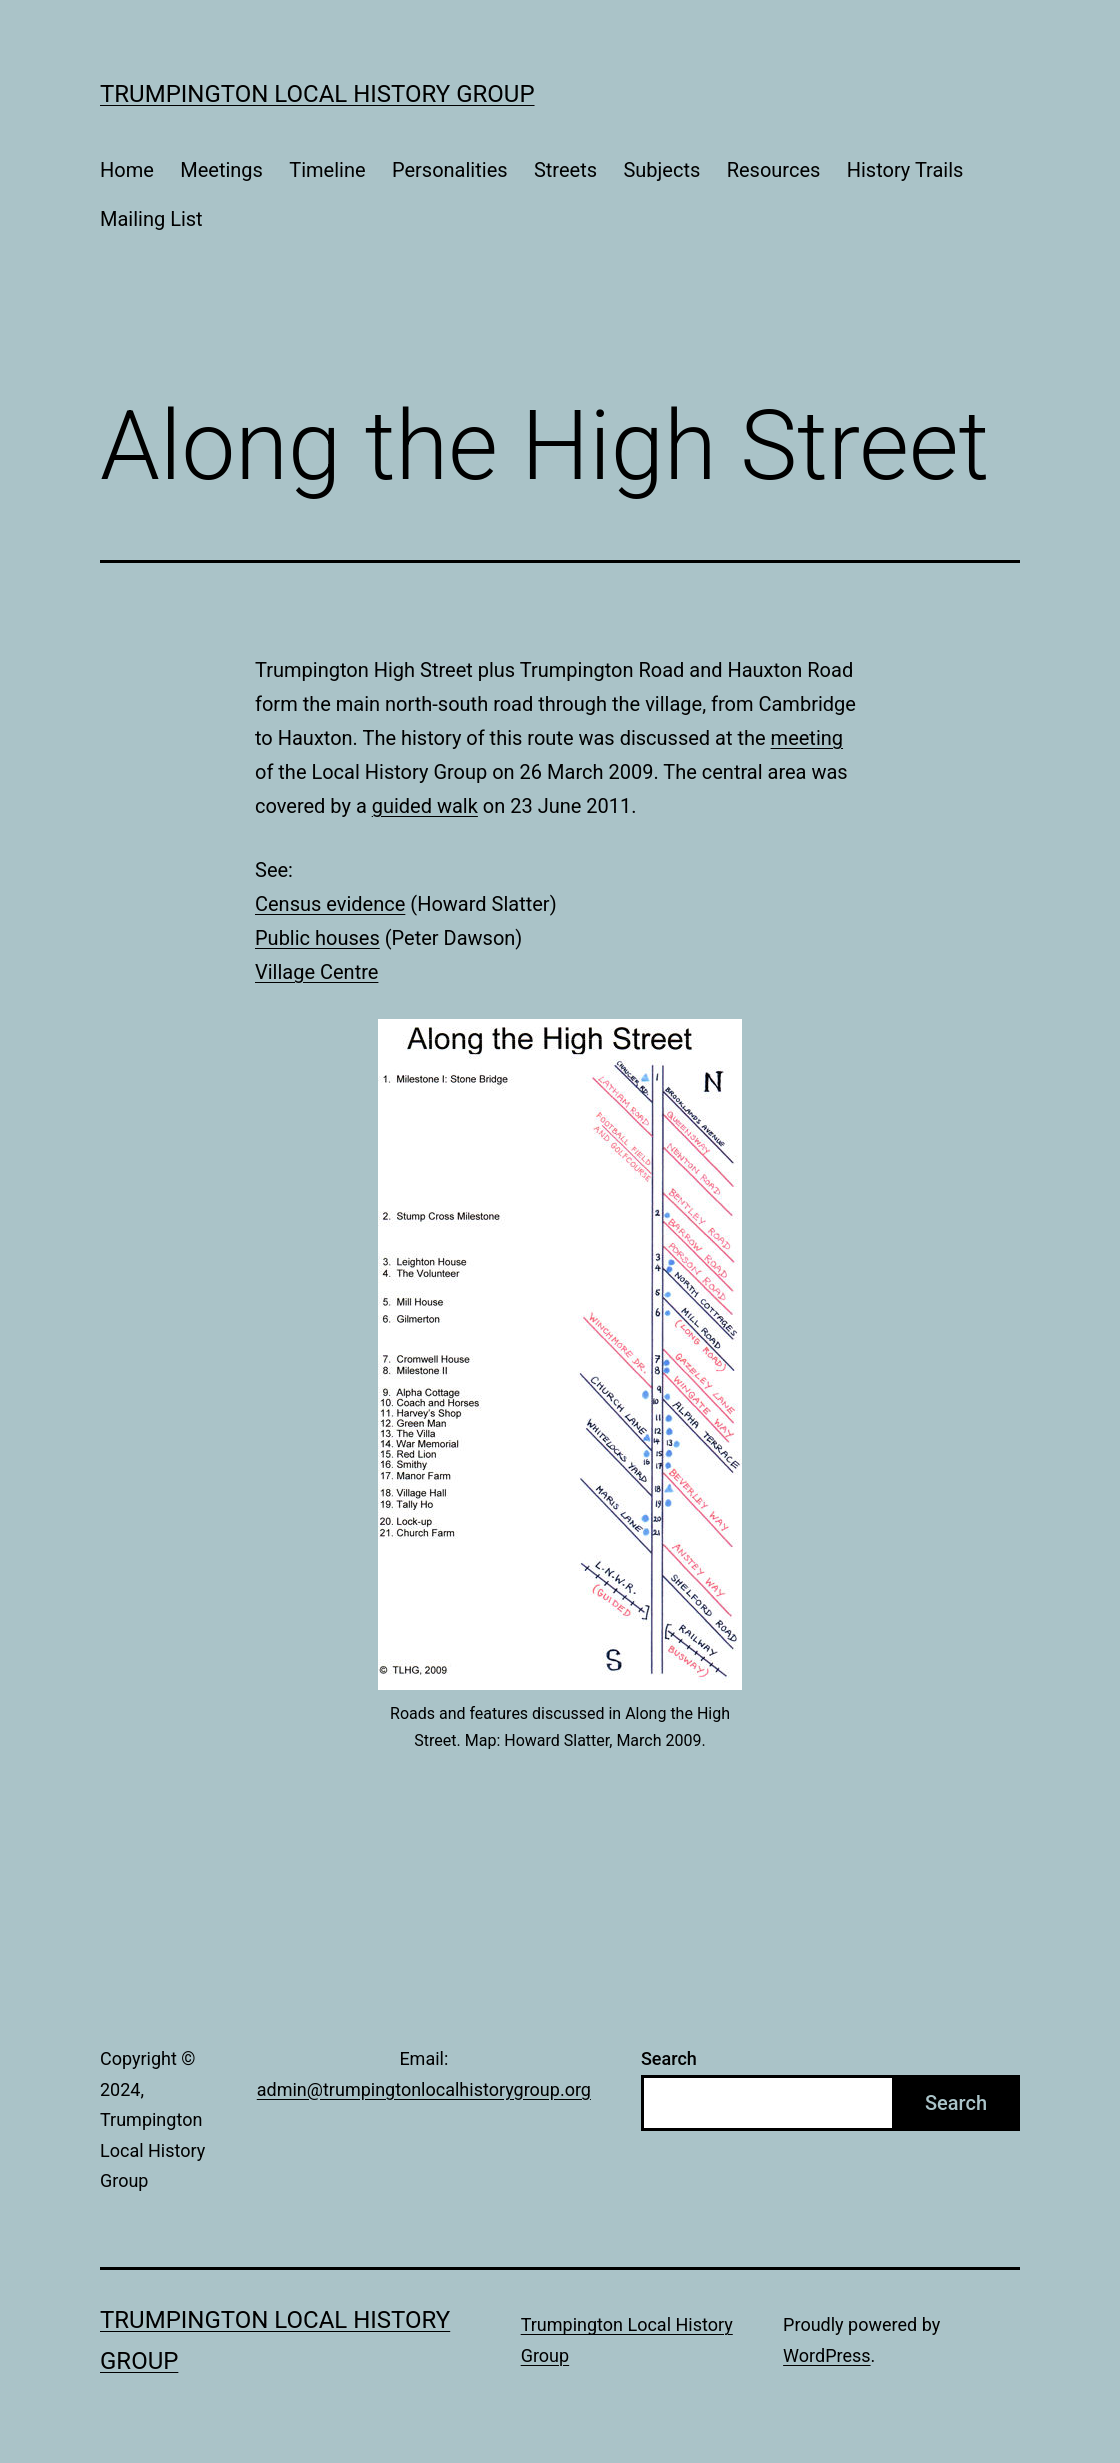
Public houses (317, 938)
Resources (774, 170)
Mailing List (151, 219)
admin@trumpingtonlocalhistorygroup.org (424, 2089)
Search (669, 2058)
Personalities (450, 170)
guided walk (425, 806)
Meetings (221, 170)
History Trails (905, 170)
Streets (565, 170)
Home (127, 170)
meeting (807, 738)
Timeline (327, 170)
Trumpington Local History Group (317, 94)
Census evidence (330, 904)
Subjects (661, 170)
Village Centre (316, 972)
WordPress (826, 2355)
